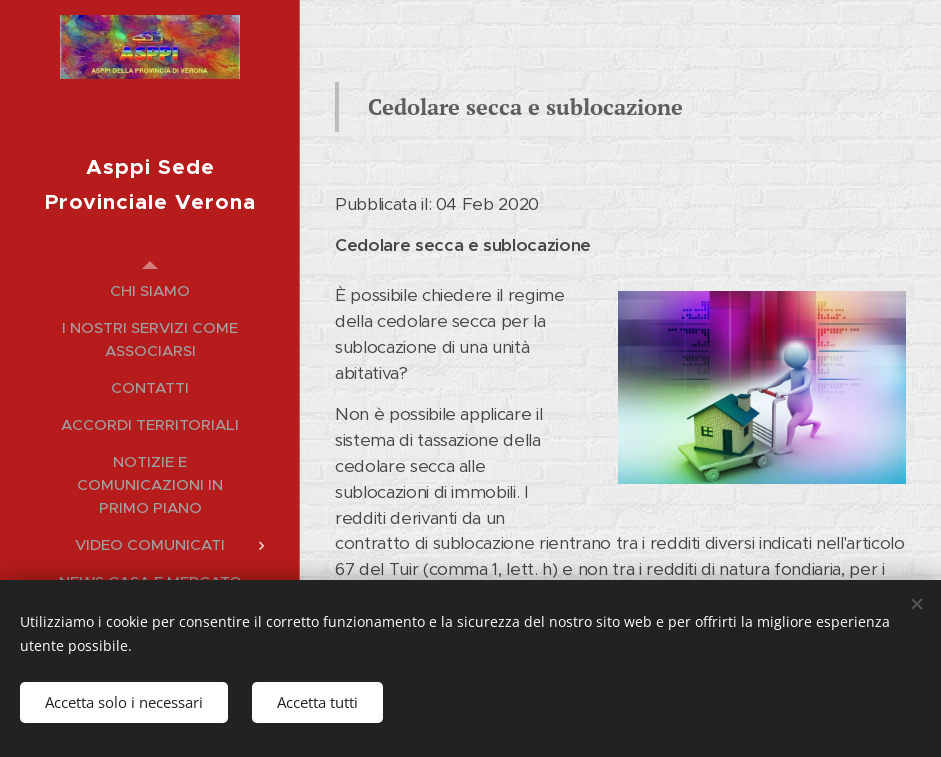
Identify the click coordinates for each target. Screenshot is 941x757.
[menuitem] (150, 290)
